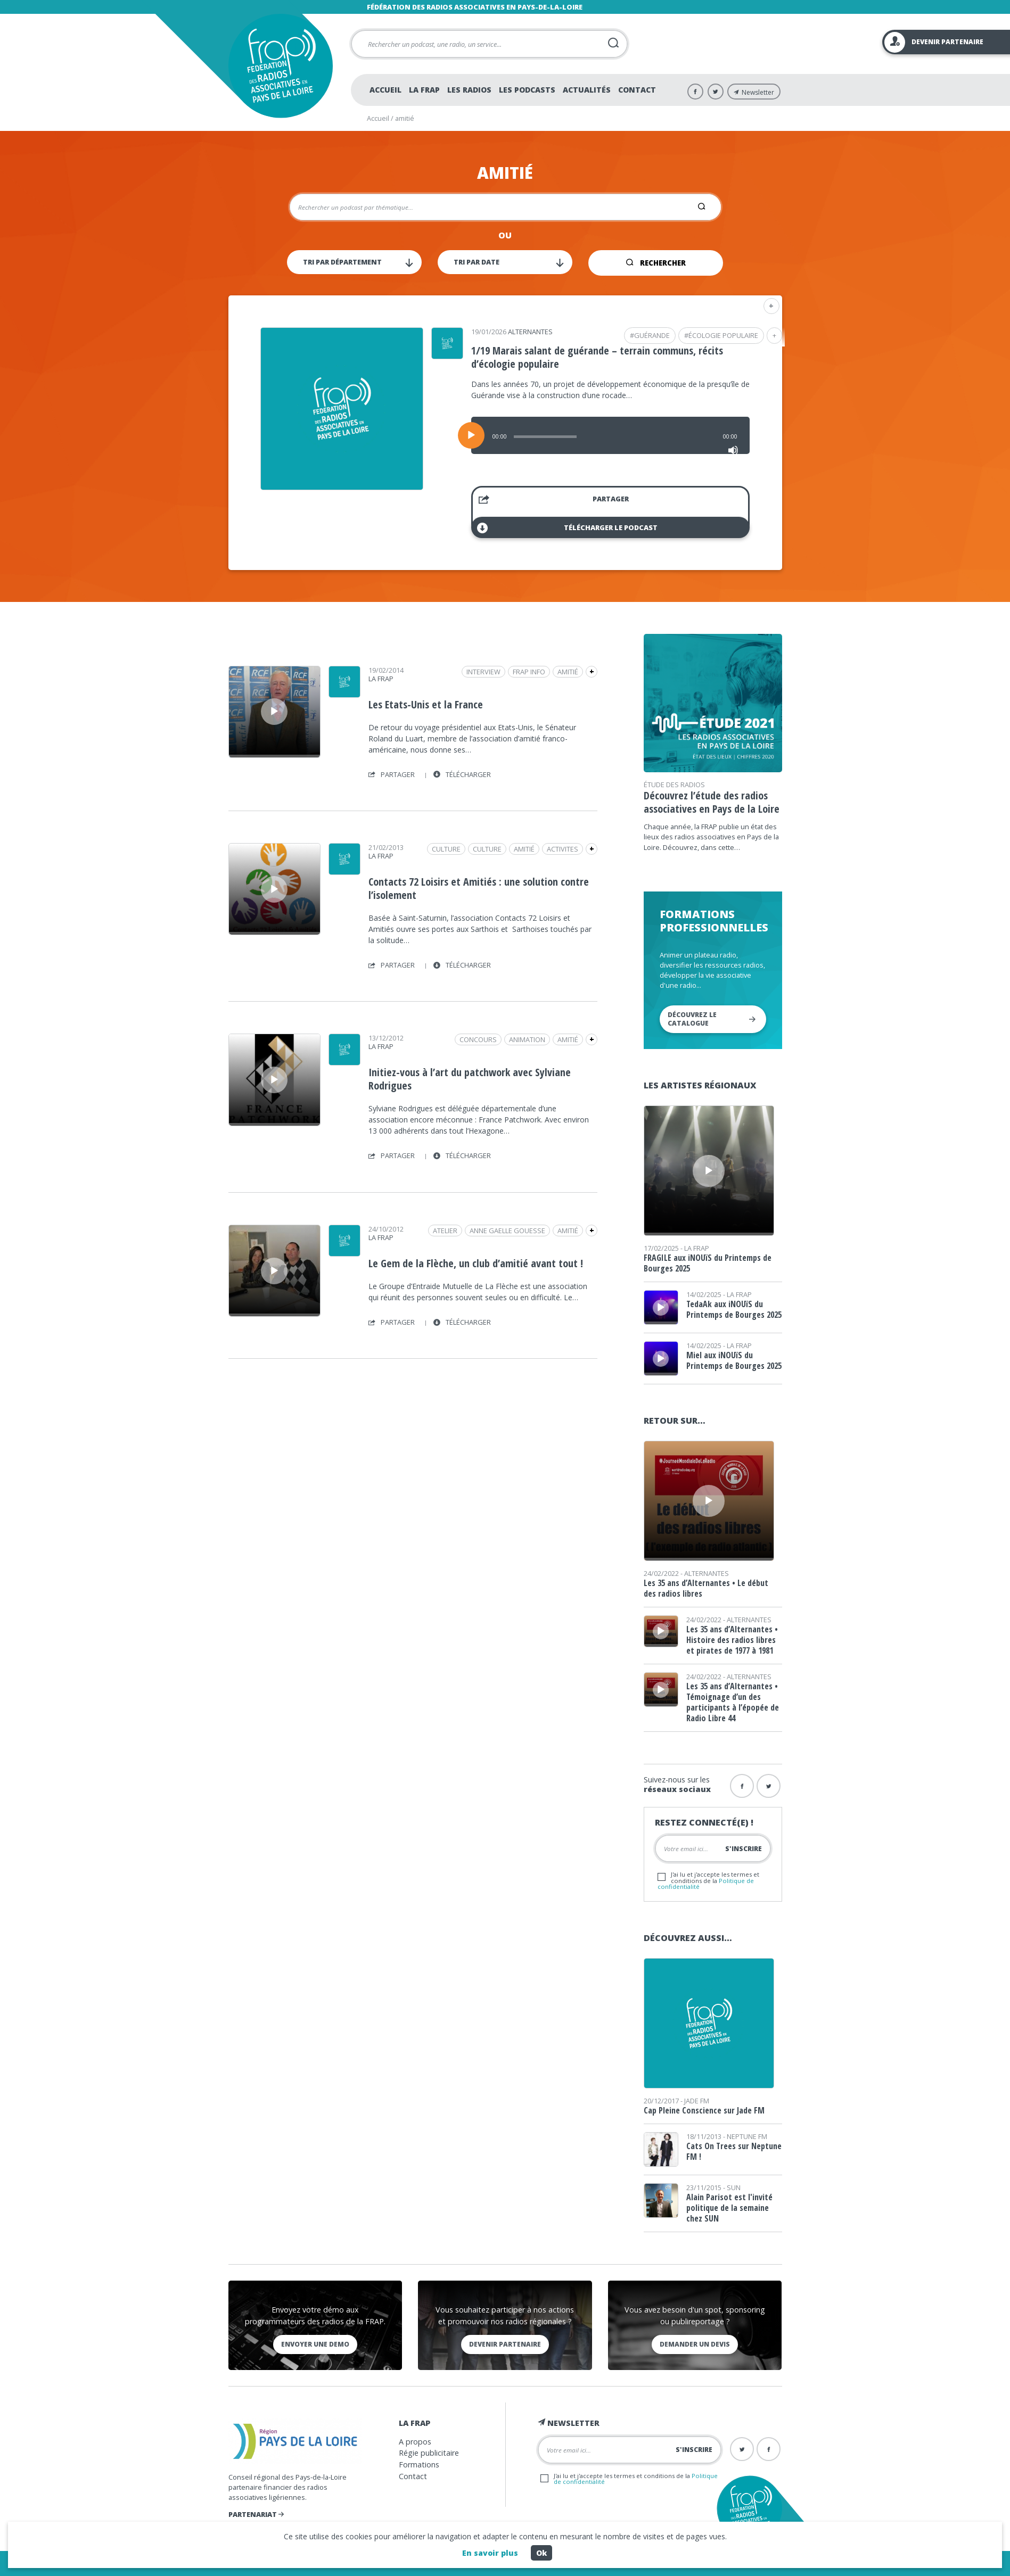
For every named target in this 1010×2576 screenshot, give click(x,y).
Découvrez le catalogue (712, 1019)
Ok (541, 2553)
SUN (734, 2187)
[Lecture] (471, 435)
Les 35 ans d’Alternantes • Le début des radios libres (706, 1588)
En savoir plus (490, 2553)
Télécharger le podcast (567, 528)
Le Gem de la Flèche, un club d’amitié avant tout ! (475, 1263)
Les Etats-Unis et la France (425, 704)
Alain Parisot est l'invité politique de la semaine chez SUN (729, 2207)
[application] (610, 435)
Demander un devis (695, 2344)
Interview (483, 671)
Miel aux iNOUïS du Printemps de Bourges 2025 (734, 1360)
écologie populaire (723, 335)
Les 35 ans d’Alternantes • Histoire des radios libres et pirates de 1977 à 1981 (732, 1639)
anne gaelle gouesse (507, 1230)
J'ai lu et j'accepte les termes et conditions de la (708, 1880)
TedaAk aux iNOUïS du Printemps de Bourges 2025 (734, 1309)
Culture (487, 849)
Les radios (469, 90)
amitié (567, 671)
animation (527, 1039)
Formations (419, 2464)
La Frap (424, 90)
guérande (652, 335)
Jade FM (696, 2101)
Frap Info (529, 671)
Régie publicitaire (429, 2453)
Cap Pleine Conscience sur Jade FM (704, 2110)
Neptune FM (747, 2136)
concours (478, 1039)
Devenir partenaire (505, 2344)
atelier (445, 1230)
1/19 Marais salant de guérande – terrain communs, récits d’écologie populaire (597, 357)
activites (562, 849)
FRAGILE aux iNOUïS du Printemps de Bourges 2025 (707, 1263)
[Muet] (733, 450)
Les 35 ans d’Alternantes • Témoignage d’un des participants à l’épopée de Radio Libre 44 (732, 1702)
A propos (415, 2442)
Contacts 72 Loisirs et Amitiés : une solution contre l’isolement (478, 888)
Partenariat (256, 2514)
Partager (554, 500)
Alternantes (530, 331)
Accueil (385, 90)
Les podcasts (527, 90)
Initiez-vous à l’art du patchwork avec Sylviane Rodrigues (469, 1079)
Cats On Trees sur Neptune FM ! (734, 2151)
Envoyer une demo (315, 2344)
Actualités (587, 90)
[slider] (545, 436)
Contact (637, 90)
